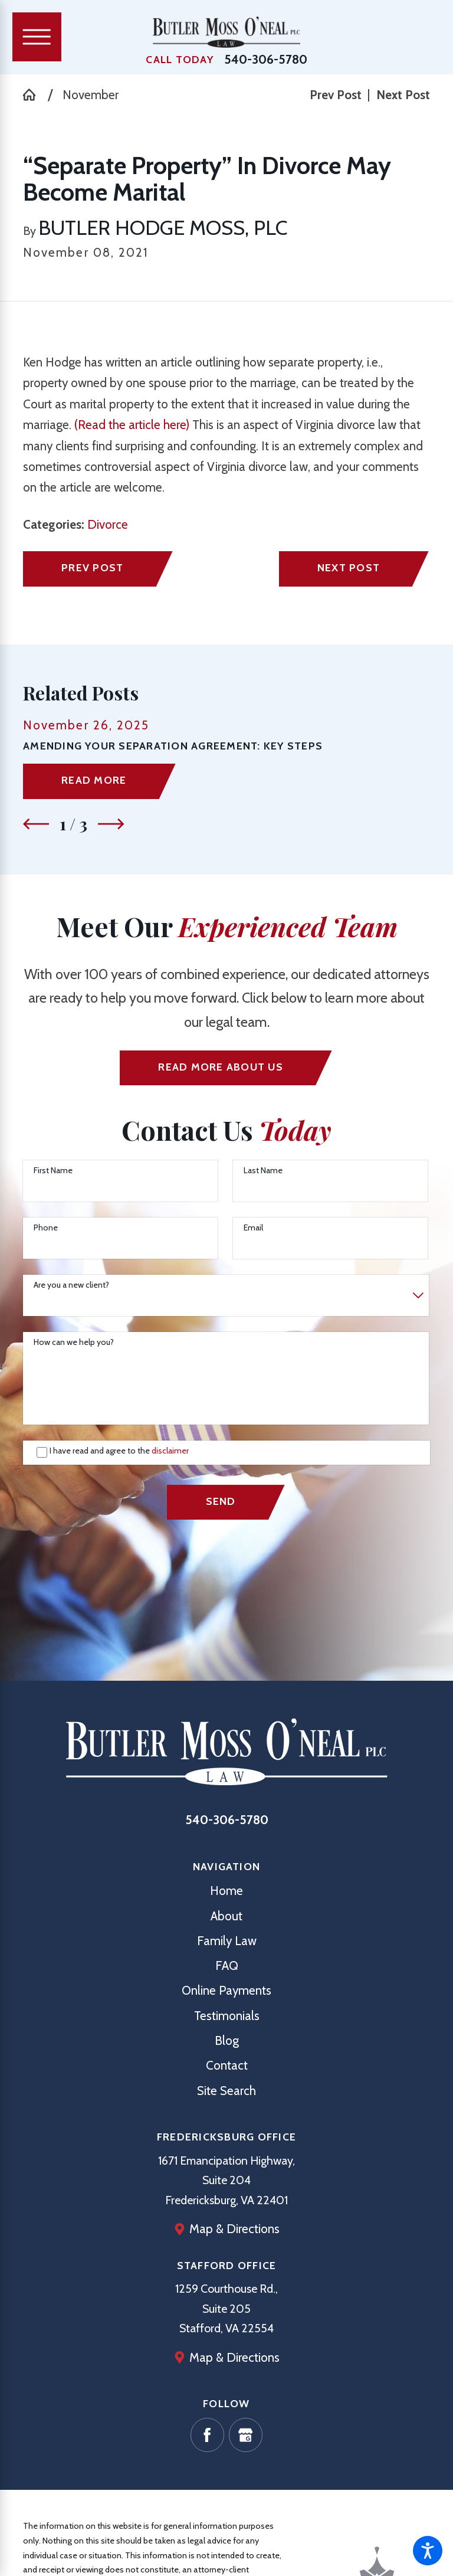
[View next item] (111, 824)
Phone (46, 1228)
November (91, 94)
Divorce (107, 524)
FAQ (226, 1965)
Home (226, 1890)
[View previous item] (36, 824)
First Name (53, 1171)
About (226, 1916)
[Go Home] (35, 95)
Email (253, 1228)
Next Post (348, 567)
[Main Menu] (36, 36)
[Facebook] (208, 2435)
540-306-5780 (265, 59)
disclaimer (170, 1450)
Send (221, 1501)
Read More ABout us (220, 1066)
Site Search (226, 2090)
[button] (427, 2550)
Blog (227, 2040)
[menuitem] (226, 1890)
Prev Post (92, 567)
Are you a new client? (71, 1285)
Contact (227, 2065)
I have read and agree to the (119, 1451)
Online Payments (226, 1990)
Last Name (263, 1171)
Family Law (227, 1940)
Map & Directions (234, 2228)
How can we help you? (74, 1342)
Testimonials (227, 2015)
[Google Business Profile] (246, 2435)
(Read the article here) (131, 424)
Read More (93, 780)
